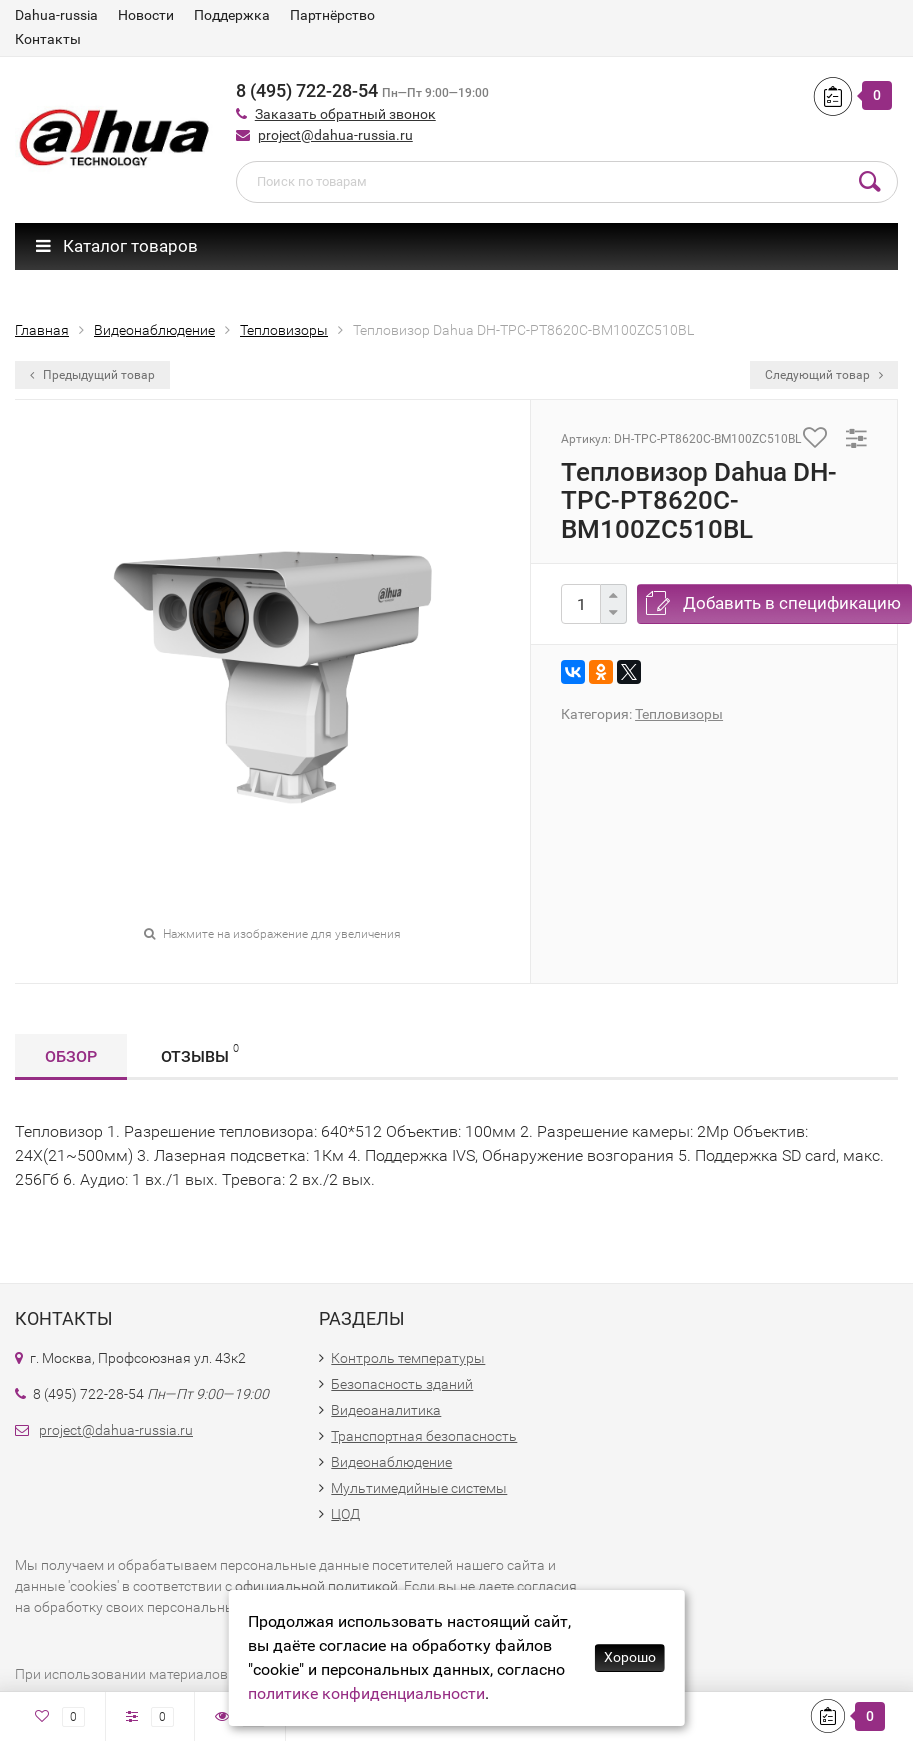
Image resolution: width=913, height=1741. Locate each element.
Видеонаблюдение (391, 1462)
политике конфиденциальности (366, 1693)
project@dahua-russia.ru (335, 135)
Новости (146, 15)
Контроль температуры (408, 1358)
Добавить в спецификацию (792, 603)
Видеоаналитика (386, 1410)
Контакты (48, 39)
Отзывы (200, 1053)
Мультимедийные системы (419, 1488)
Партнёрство (332, 15)
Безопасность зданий (402, 1384)
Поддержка (232, 15)
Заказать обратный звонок (345, 114)
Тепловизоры (679, 714)
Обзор (71, 1056)
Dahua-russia (56, 15)
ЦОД (345, 1514)
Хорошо (630, 1657)
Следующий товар (824, 375)
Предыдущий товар (92, 375)
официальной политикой (316, 1586)
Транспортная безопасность (424, 1436)
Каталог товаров (117, 246)
